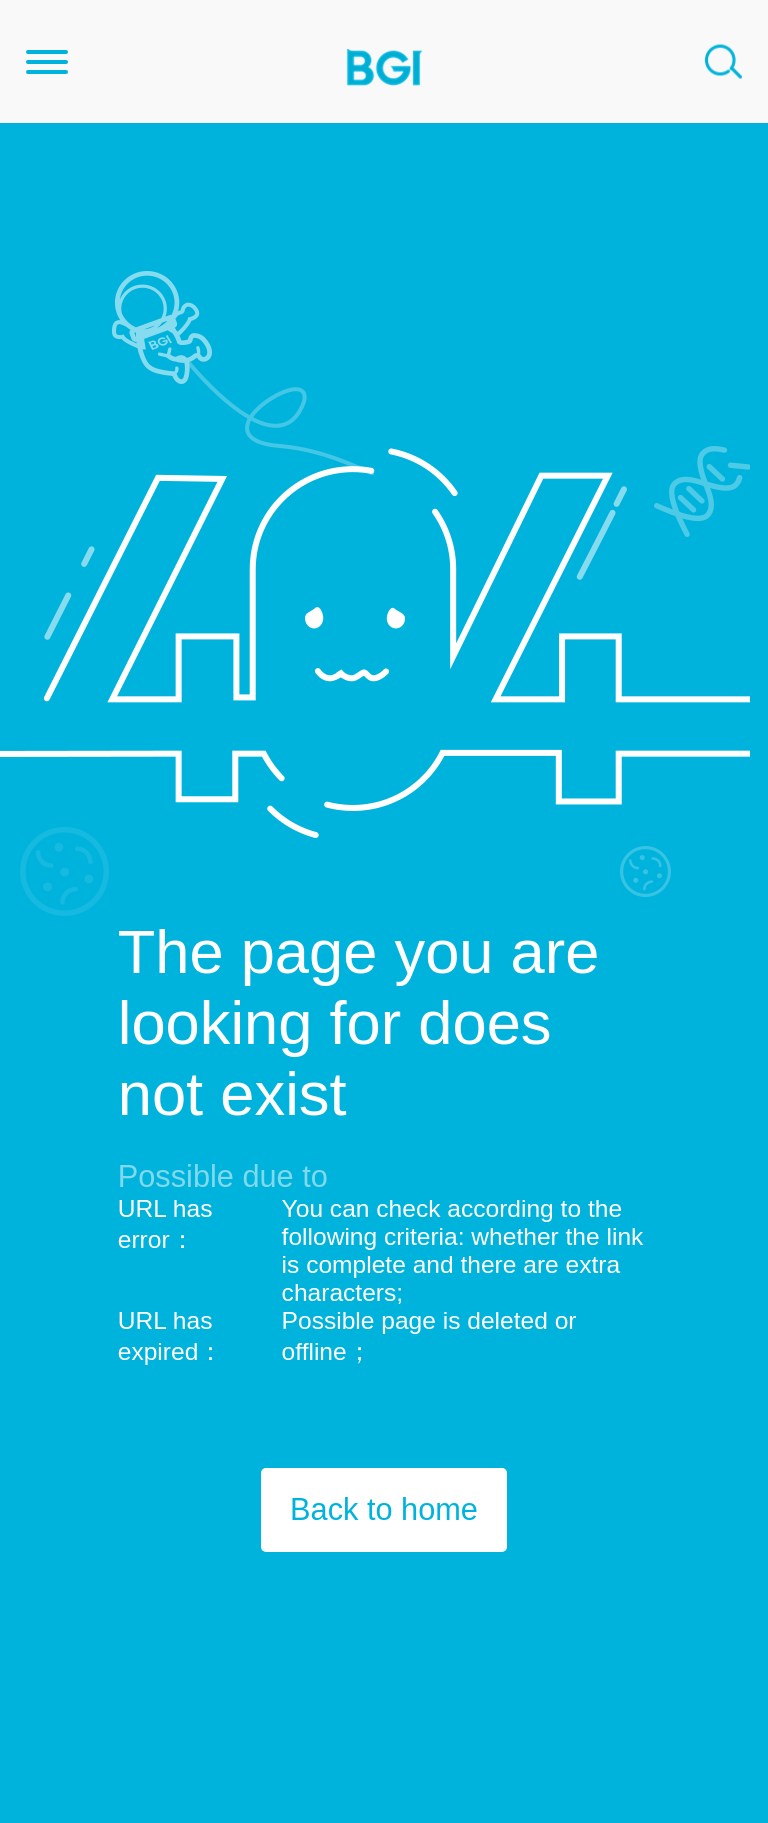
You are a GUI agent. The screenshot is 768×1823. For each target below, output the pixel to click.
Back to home (384, 1509)
